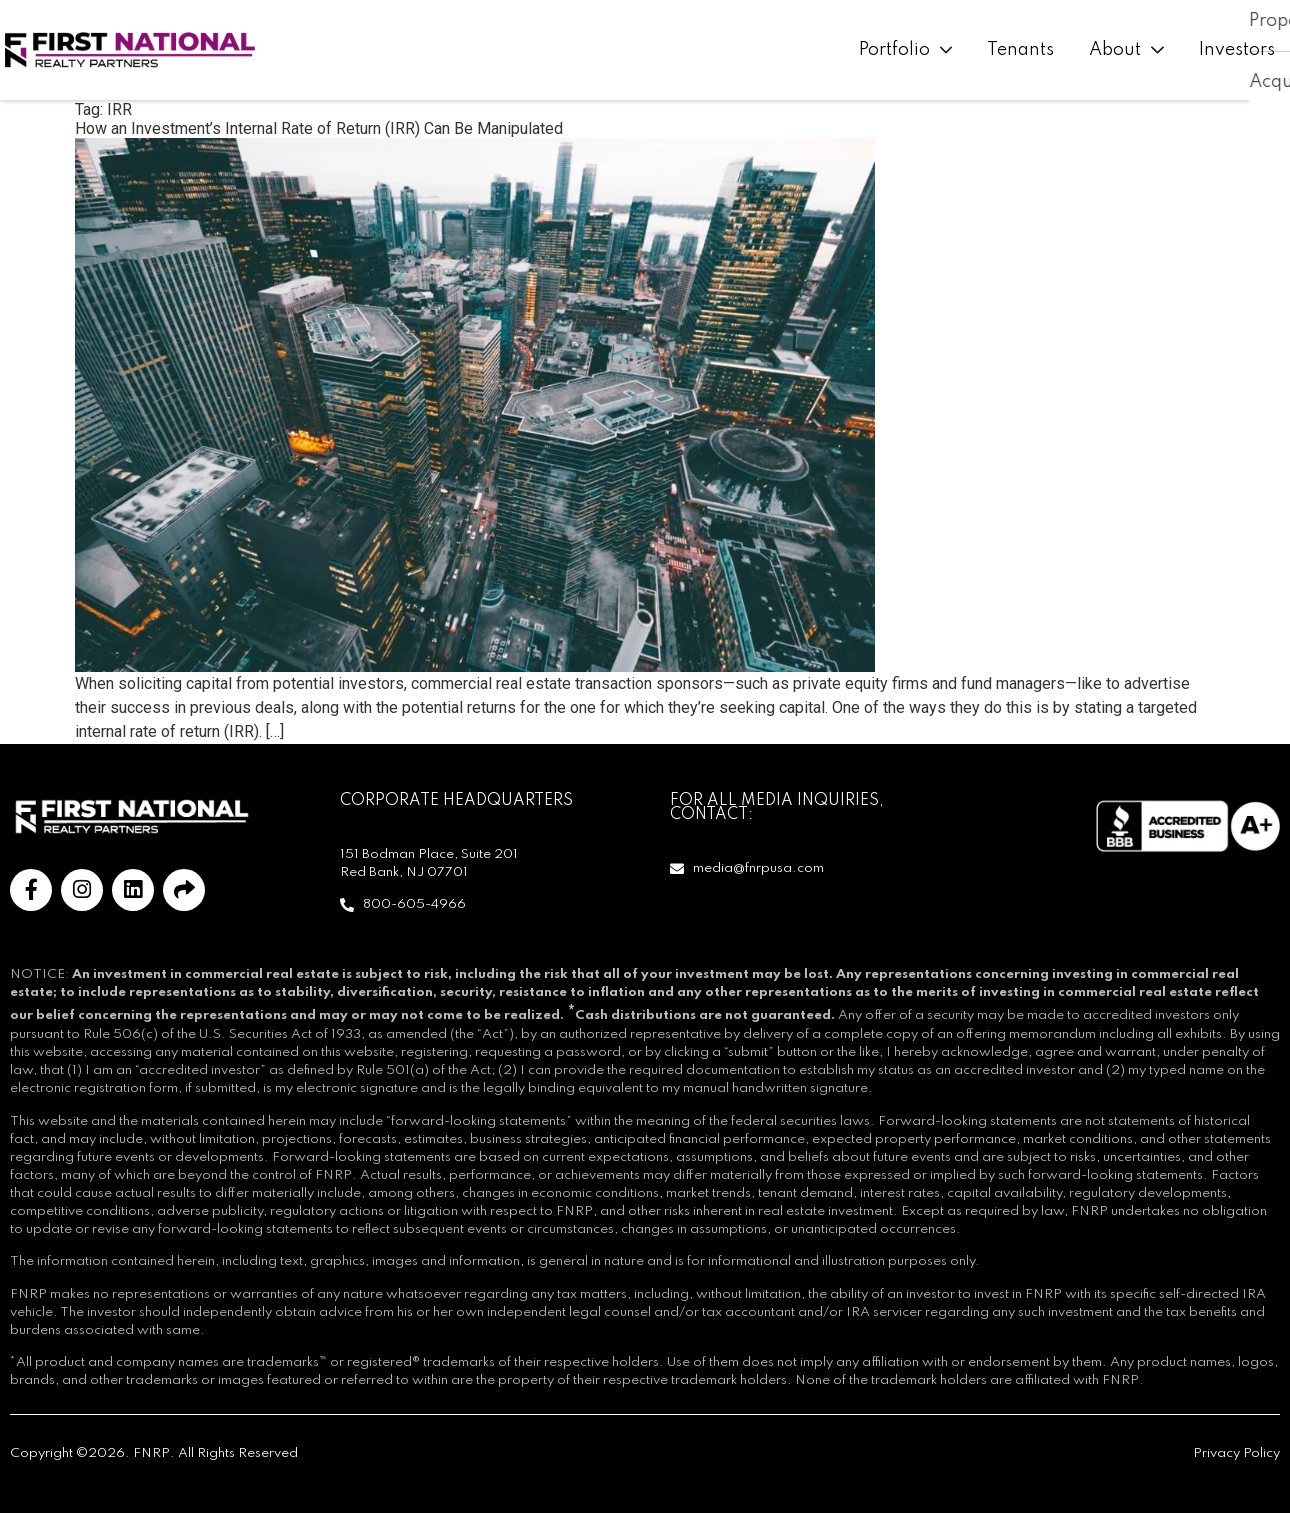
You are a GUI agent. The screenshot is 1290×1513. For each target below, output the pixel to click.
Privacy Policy (1236, 1453)
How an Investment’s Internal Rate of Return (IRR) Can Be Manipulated (319, 128)
